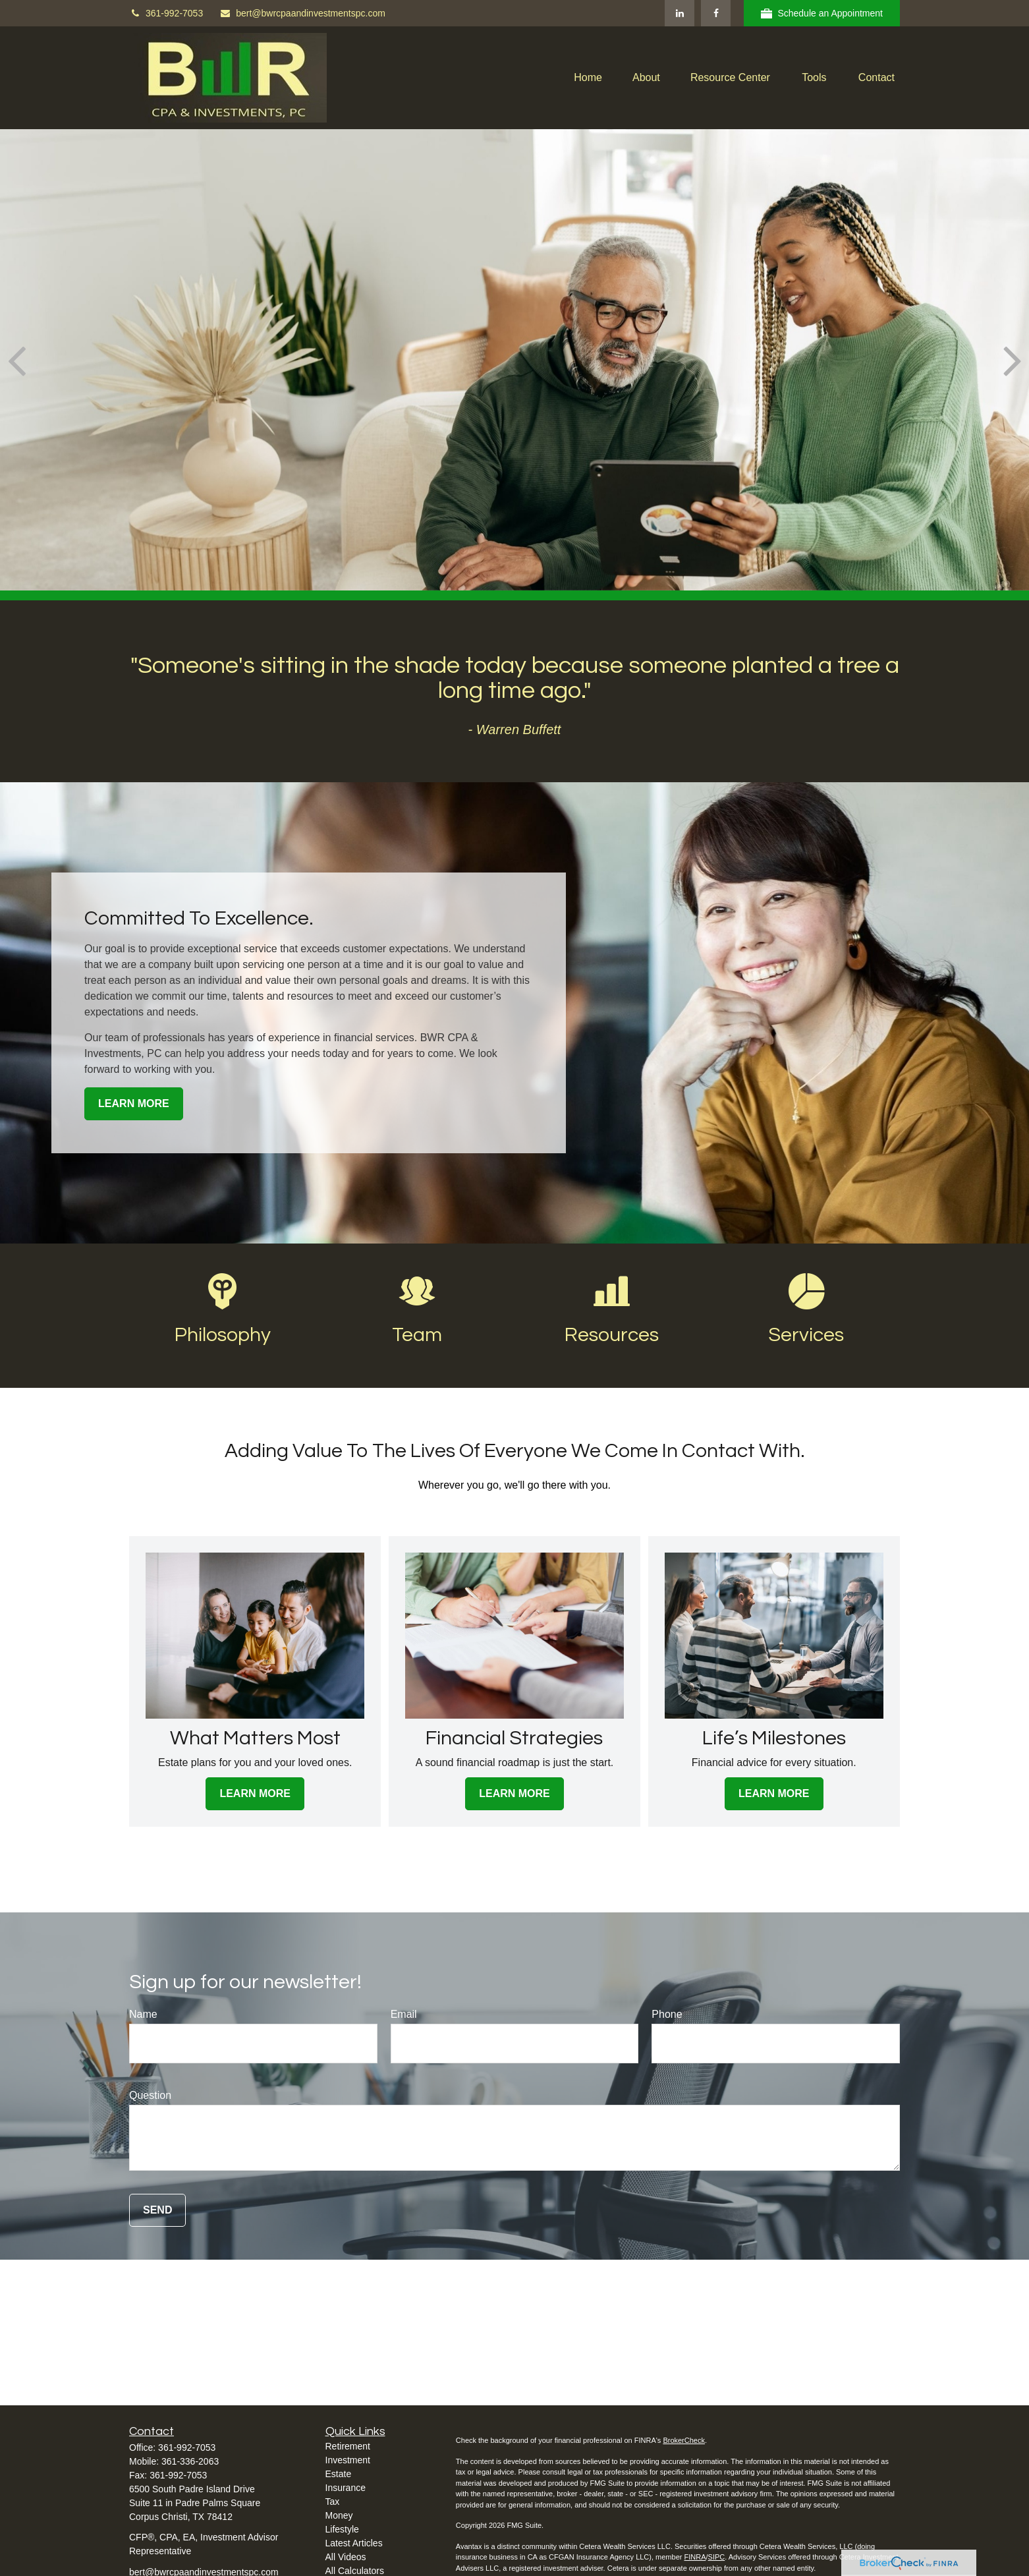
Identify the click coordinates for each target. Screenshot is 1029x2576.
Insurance (345, 2487)
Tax (332, 2501)
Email (404, 2014)
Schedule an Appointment (822, 13)
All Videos (345, 2557)
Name (143, 2014)
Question (150, 2095)
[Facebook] (716, 13)
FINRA (695, 2557)
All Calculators (354, 2570)
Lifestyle (342, 2529)
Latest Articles (354, 2543)
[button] (588, 78)
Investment (347, 2460)
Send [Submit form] (157, 2210)
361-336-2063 (190, 2461)
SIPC (716, 2557)
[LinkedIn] (679, 13)
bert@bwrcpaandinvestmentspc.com (302, 13)
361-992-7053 (166, 13)
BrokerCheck (684, 2440)
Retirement (347, 2446)
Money (339, 2515)
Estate (338, 2474)
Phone (667, 2014)
